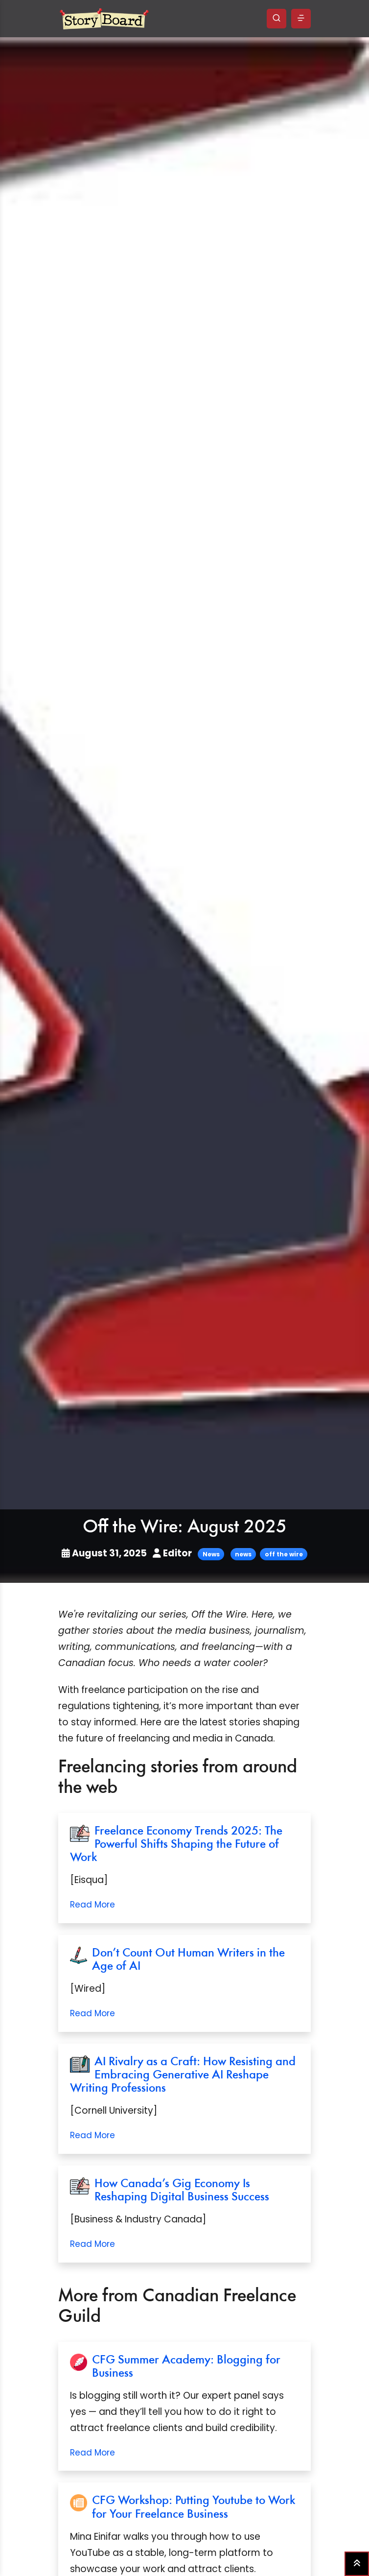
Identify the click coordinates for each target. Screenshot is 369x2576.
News (211, 1554)
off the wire (284, 1554)
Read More (92, 1904)
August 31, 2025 (105, 1553)
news (243, 1554)
